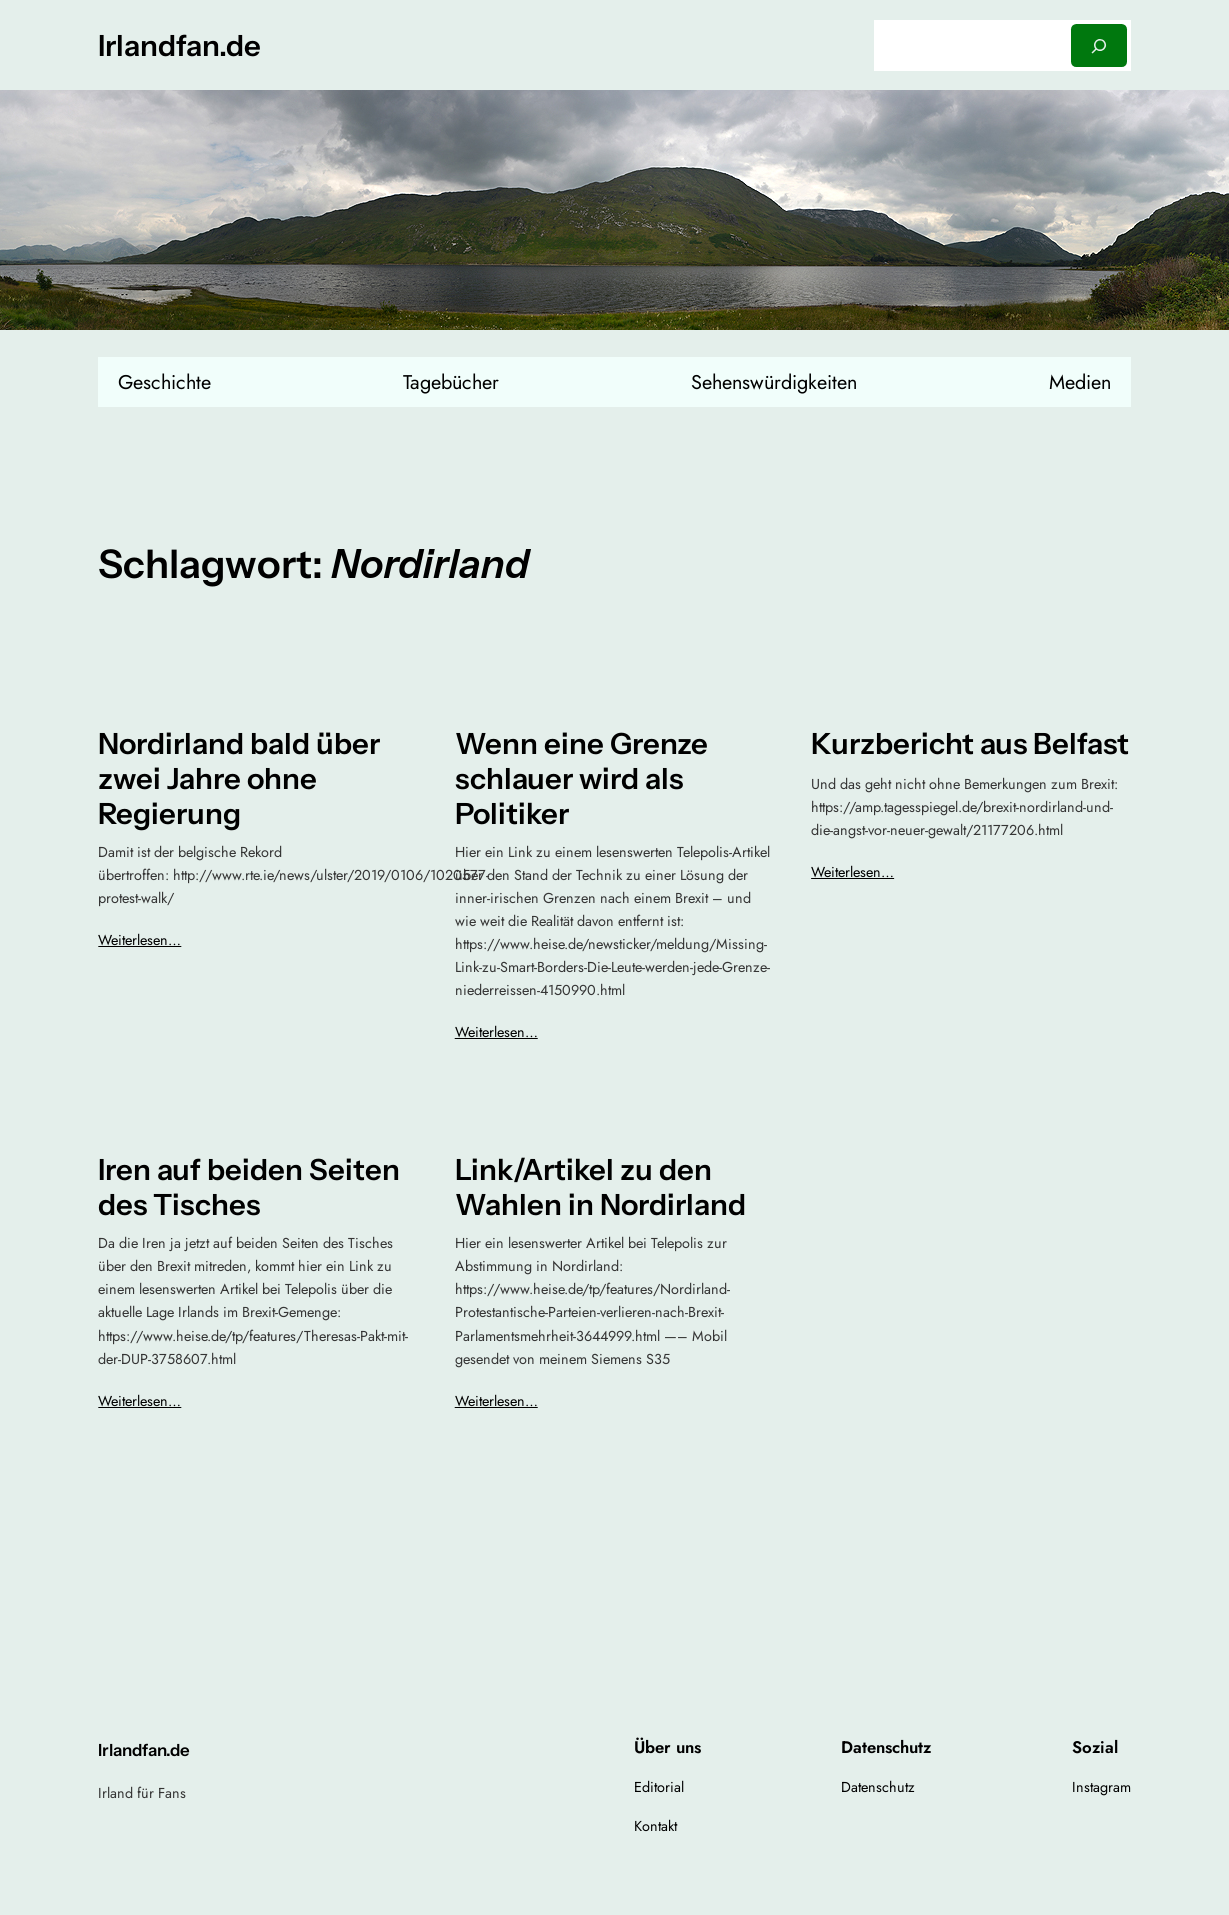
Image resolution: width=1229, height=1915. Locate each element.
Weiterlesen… (139, 940)
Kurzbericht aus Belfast (970, 743)
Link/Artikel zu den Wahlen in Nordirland (600, 1187)
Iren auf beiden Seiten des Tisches (249, 1187)
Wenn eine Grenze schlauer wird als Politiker (581, 778)
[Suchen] (1099, 45)
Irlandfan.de (179, 45)
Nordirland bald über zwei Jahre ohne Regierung (239, 778)
